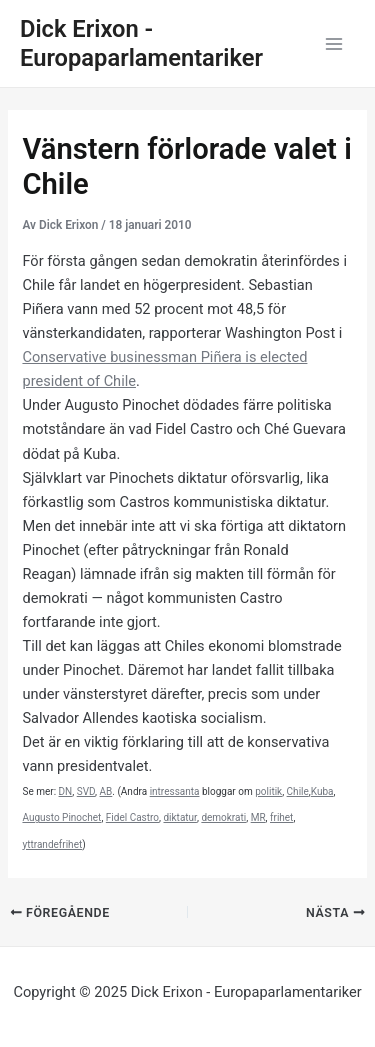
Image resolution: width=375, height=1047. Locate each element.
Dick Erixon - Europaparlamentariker (141, 43)
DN (66, 791)
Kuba (322, 791)
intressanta (175, 791)
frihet (281, 817)
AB (106, 791)
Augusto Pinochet (61, 817)
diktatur (179, 817)
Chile (298, 791)
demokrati (223, 817)
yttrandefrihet (52, 844)
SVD (86, 791)
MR (258, 817)
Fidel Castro (132, 817)
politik (268, 791)
